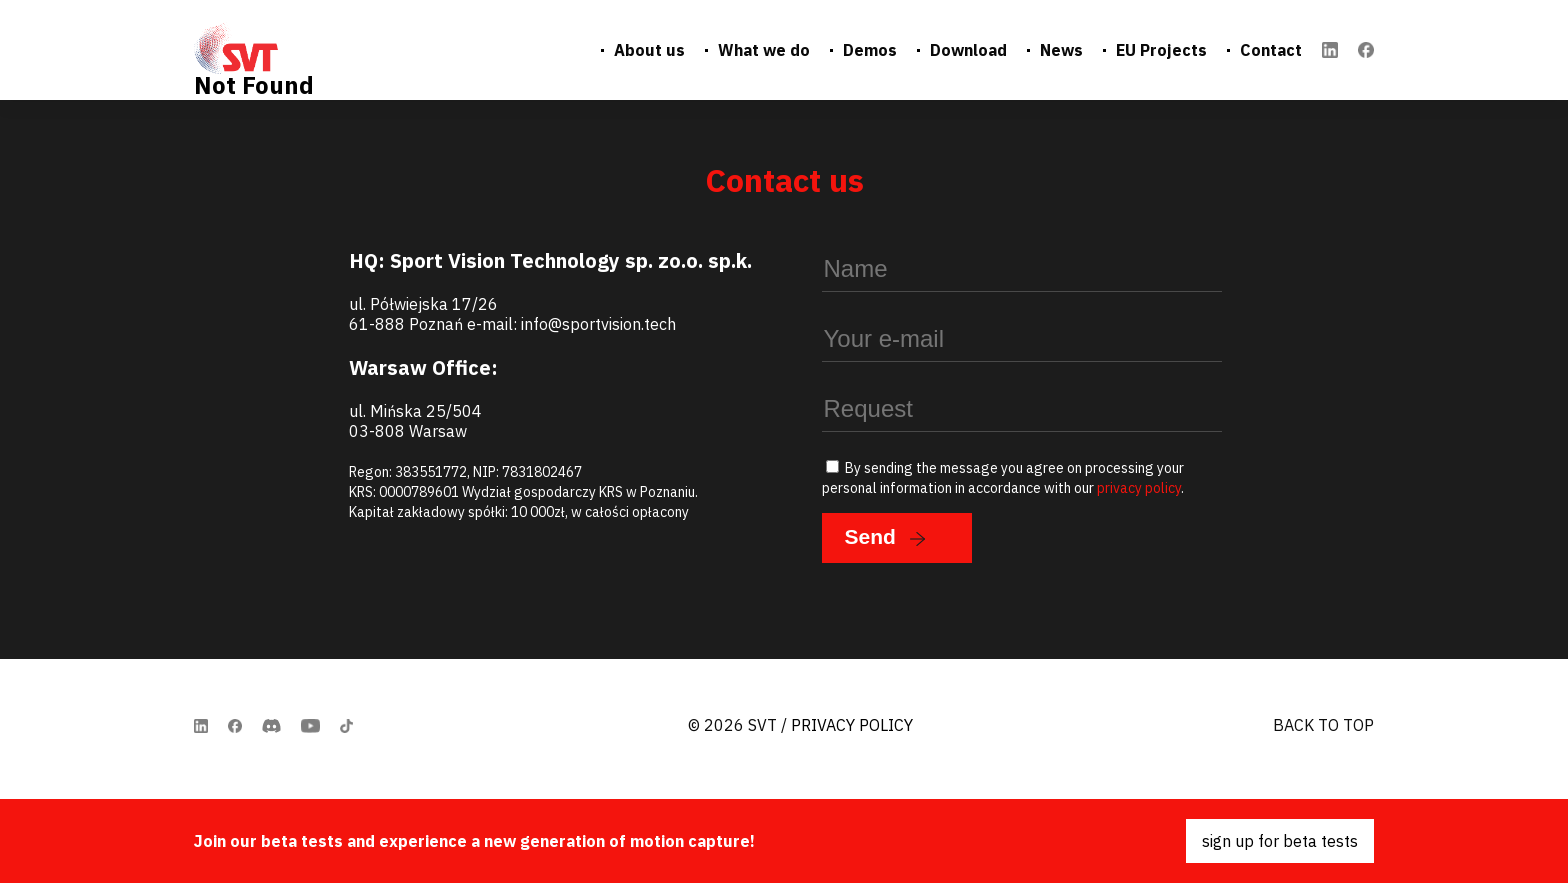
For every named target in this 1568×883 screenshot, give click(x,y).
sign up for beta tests (1280, 841)
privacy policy (1139, 488)
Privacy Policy (852, 725)
